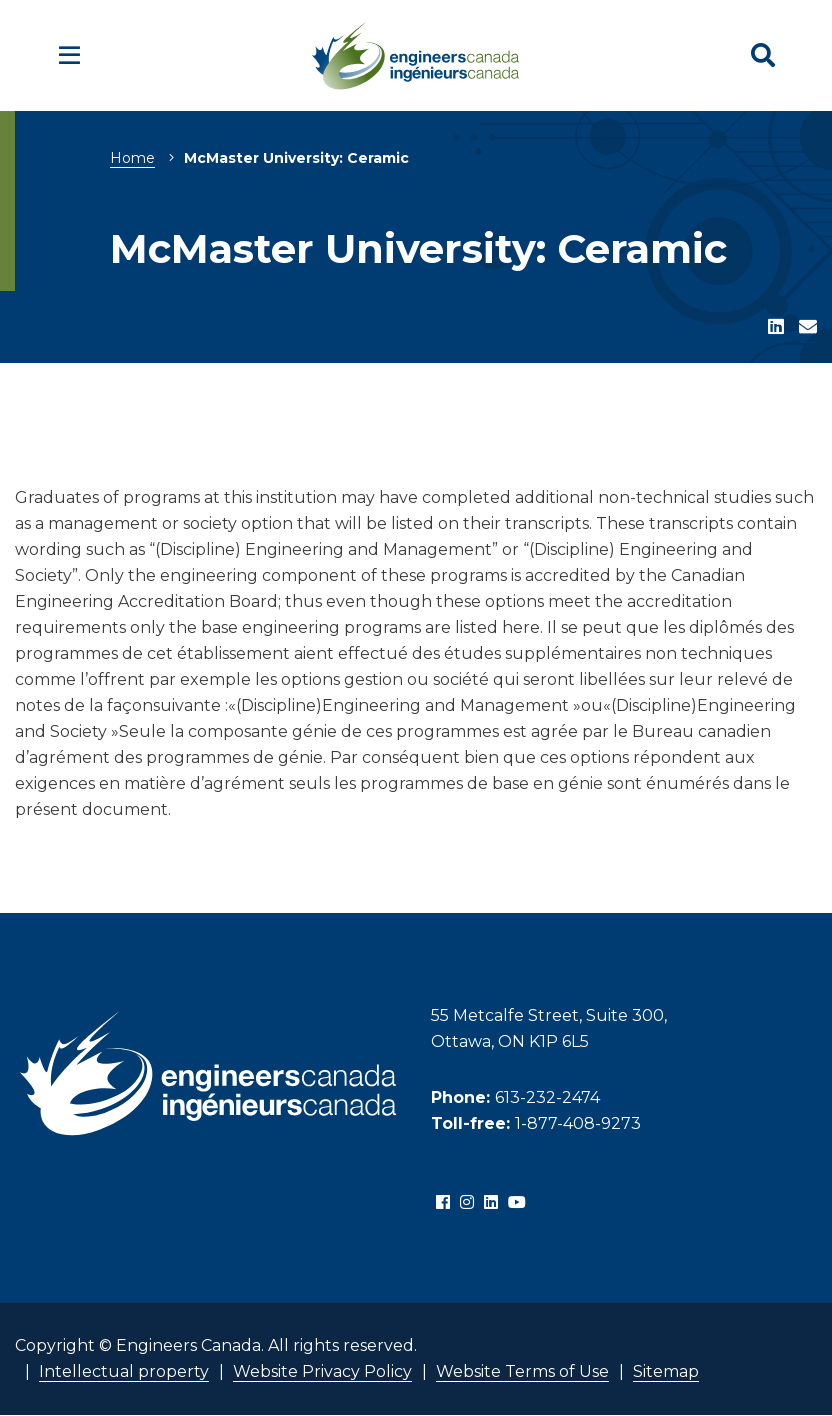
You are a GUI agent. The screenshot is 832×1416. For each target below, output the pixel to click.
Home (132, 158)
